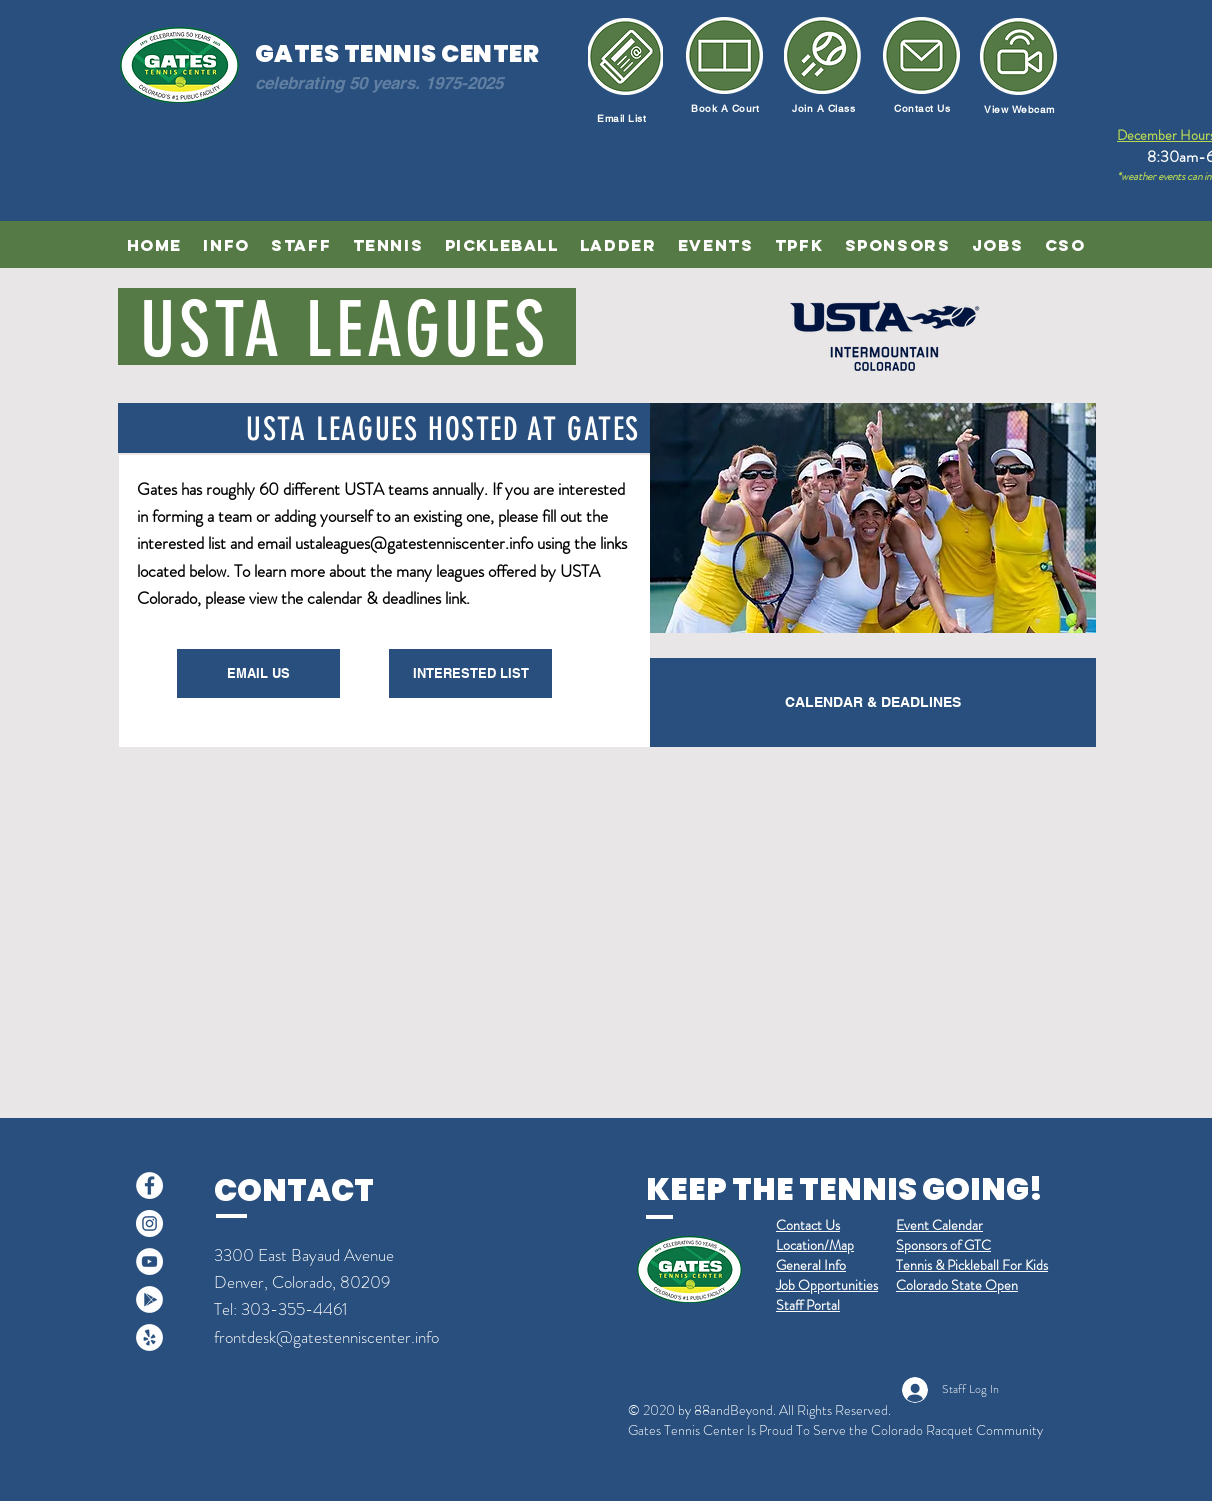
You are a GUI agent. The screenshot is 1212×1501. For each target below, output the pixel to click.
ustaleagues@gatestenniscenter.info (414, 543)
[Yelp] (149, 1337)
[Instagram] (149, 1223)
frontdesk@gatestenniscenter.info (326, 1337)
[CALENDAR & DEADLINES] (873, 702)
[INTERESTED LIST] (470, 673)
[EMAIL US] (258, 673)
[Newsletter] (1018, 56)
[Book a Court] (724, 55)
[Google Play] (149, 1299)
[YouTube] (149, 1261)
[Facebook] (149, 1185)
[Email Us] (921, 55)
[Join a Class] (822, 55)
